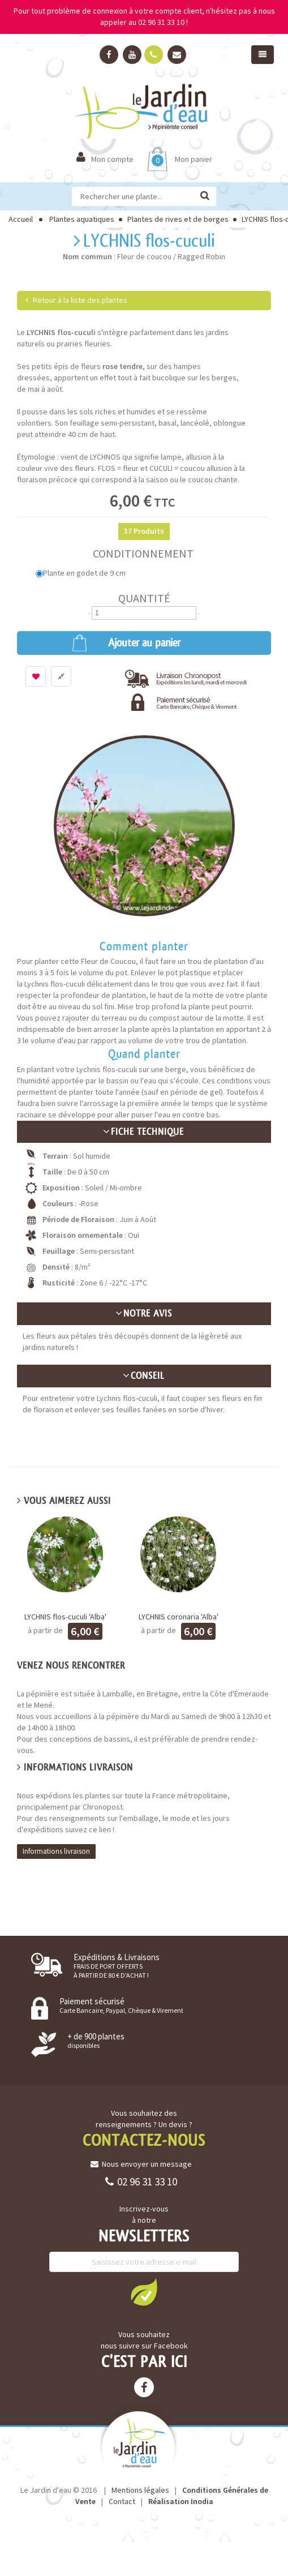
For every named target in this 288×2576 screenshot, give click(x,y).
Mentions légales (140, 2490)
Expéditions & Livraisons (117, 1966)
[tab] (144, 1132)
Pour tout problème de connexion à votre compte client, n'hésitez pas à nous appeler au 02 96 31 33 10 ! (144, 16)
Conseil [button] (144, 1376)
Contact (122, 2501)
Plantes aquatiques (81, 219)
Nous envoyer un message (141, 2164)
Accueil (20, 219)
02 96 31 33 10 (141, 2181)
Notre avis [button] (144, 1313)
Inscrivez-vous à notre (144, 2214)
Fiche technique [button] (144, 1132)
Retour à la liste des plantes (76, 300)
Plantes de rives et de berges (178, 219)
